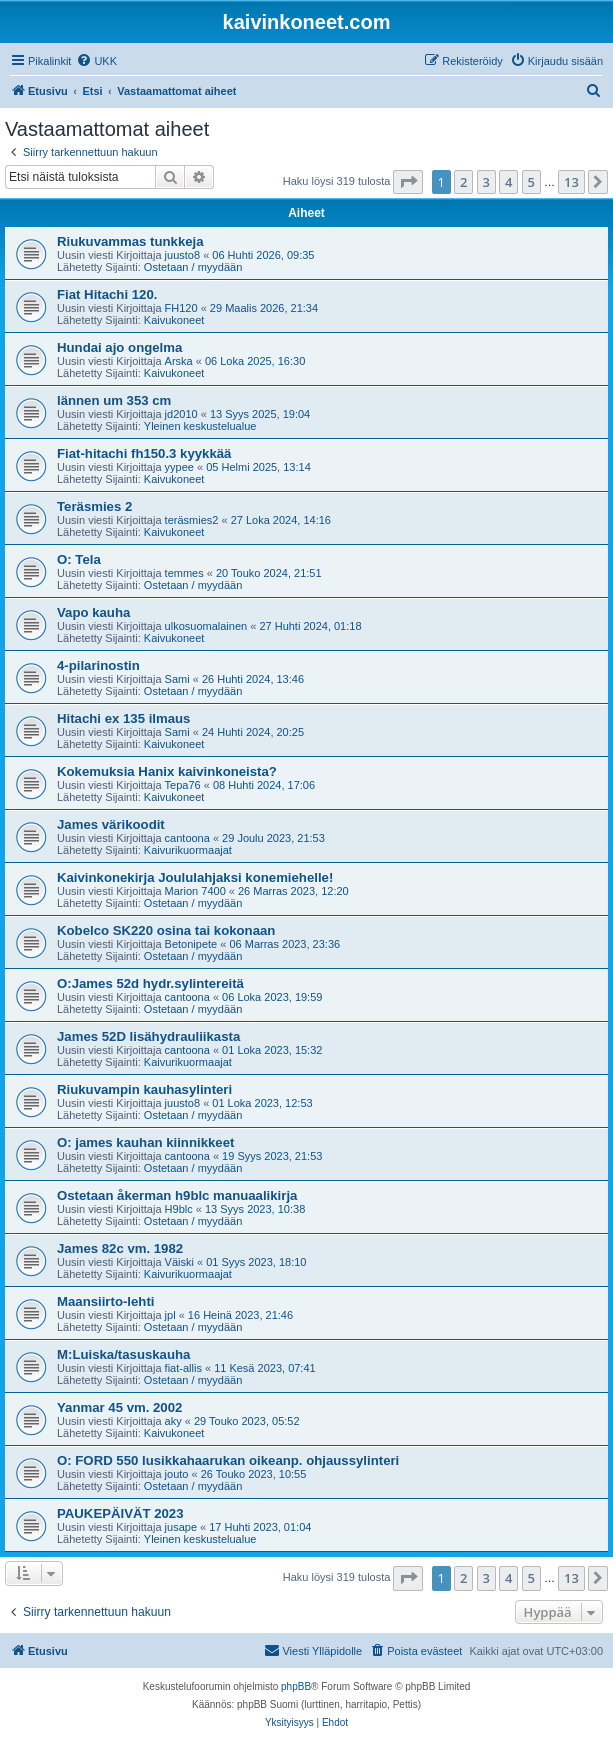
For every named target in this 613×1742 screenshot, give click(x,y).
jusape (181, 1527)
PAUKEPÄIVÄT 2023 (120, 1513)
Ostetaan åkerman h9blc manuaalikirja (177, 1195)
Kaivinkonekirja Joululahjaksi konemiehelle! (195, 877)
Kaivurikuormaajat (188, 850)
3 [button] (486, 182)
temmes (184, 573)
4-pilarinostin (98, 665)
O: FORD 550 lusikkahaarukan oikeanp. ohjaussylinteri (228, 1460)
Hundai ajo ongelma (119, 347)
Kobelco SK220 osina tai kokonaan (166, 930)
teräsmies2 (192, 520)
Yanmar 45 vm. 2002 (119, 1407)
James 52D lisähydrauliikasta (148, 1036)
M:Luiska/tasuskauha (123, 1354)
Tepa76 (183, 785)
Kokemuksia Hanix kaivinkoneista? (167, 771)
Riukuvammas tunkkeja (130, 241)
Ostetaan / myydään (193, 267)
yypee (179, 467)
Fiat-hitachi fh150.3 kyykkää (144, 453)
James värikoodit (111, 824)
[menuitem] (96, 61)
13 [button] (571, 182)
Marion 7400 (195, 891)
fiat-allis (183, 1368)
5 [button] (531, 182)
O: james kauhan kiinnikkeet (145, 1142)
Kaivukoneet (174, 320)
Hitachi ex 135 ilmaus (123, 718)
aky (173, 1421)
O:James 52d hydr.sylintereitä (150, 983)
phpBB (296, 1686)
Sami (177, 679)
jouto (177, 1474)
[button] (408, 182)
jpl (170, 1315)
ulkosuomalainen (206, 626)
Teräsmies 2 (94, 506)
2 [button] (463, 182)
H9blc (179, 1209)
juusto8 (182, 255)
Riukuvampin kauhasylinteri (144, 1089)
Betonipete (191, 944)
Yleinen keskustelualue (200, 426)
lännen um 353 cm (114, 400)
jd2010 (181, 414)
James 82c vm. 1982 (120, 1248)
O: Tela (79, 559)
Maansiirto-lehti (105, 1301)
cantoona (187, 838)
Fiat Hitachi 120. (107, 294)
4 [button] (508, 182)
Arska (179, 361)
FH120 (181, 308)
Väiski (179, 1262)
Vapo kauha (93, 612)
